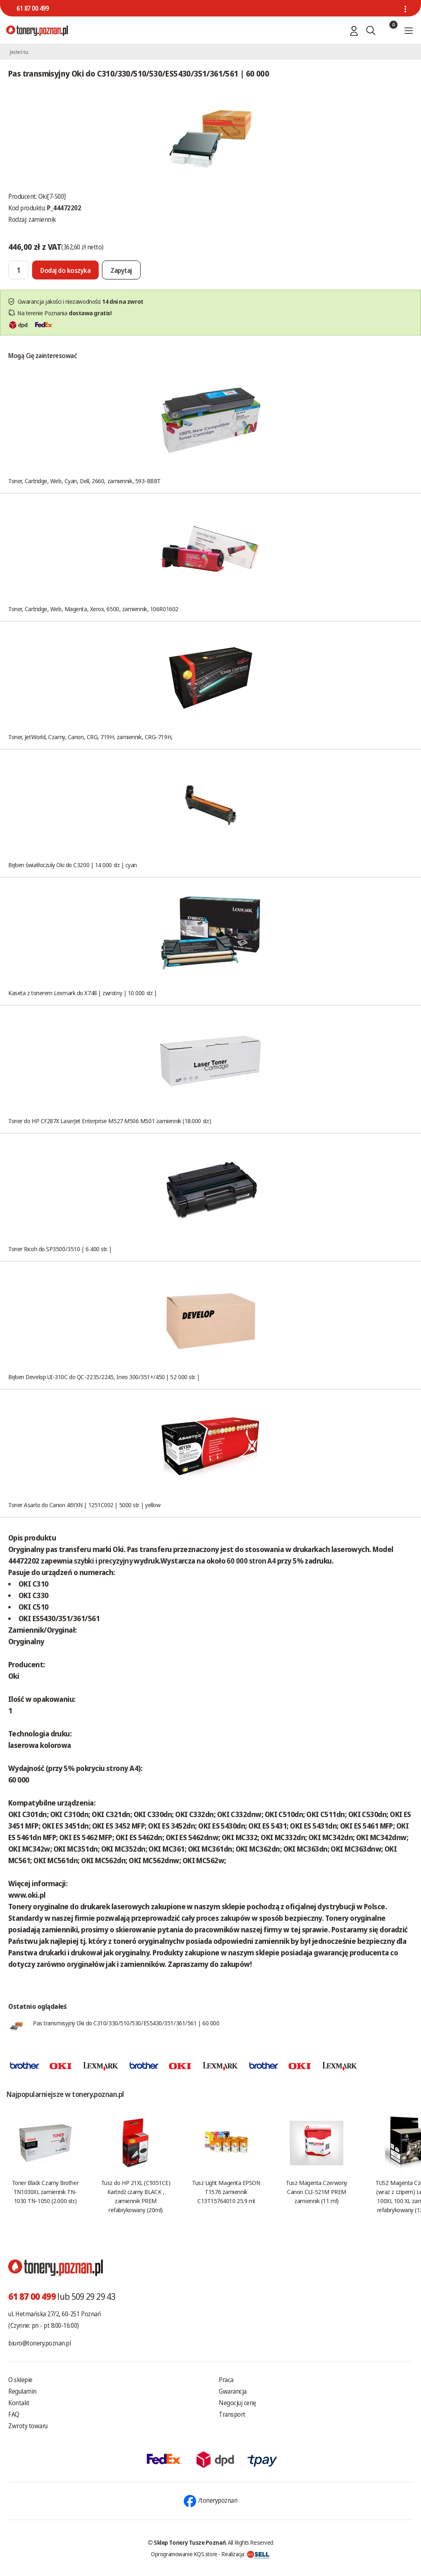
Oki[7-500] (52, 196)
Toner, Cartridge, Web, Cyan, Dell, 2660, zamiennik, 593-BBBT (84, 481)
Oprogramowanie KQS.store (184, 2554)
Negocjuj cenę (237, 2402)
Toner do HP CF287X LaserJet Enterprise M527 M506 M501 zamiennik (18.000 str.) (109, 1121)
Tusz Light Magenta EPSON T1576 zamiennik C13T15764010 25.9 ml (226, 2191)
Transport (232, 2414)
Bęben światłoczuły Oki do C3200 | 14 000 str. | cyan (72, 865)
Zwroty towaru (28, 2425)
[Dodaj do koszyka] (65, 270)
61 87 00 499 (32, 8)
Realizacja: (245, 2554)
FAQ (13, 2414)
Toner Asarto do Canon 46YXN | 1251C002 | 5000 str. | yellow (84, 1505)
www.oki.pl (27, 1895)
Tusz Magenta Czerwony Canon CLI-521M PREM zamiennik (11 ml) (316, 2191)
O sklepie (20, 2379)
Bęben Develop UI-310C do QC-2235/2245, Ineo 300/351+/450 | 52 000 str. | (104, 1377)
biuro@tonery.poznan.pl (39, 2343)
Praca (226, 2379)
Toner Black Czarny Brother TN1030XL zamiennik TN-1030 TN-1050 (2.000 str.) (45, 2191)
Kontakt (19, 2402)
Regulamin (22, 2391)
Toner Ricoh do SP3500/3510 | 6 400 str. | (60, 1249)
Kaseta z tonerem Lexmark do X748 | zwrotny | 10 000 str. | (82, 993)
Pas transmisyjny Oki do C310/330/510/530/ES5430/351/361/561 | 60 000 (126, 2023)
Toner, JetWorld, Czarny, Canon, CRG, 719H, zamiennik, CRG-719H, (90, 737)
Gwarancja (233, 2391)
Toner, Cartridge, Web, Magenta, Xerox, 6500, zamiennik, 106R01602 (93, 609)
